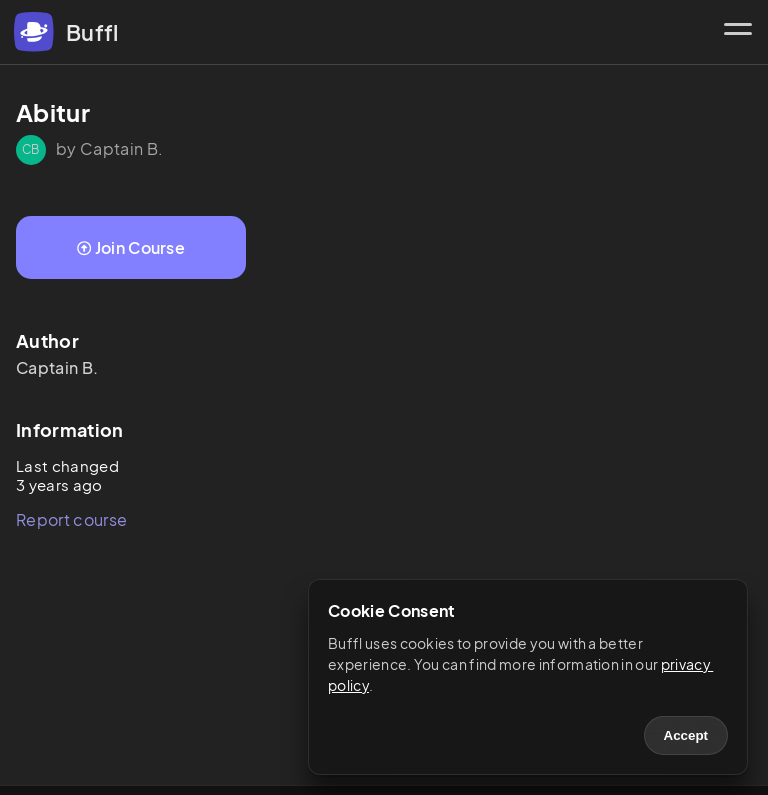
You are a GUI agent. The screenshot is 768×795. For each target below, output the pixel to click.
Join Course (131, 247)
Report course (71, 519)
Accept (686, 735)
